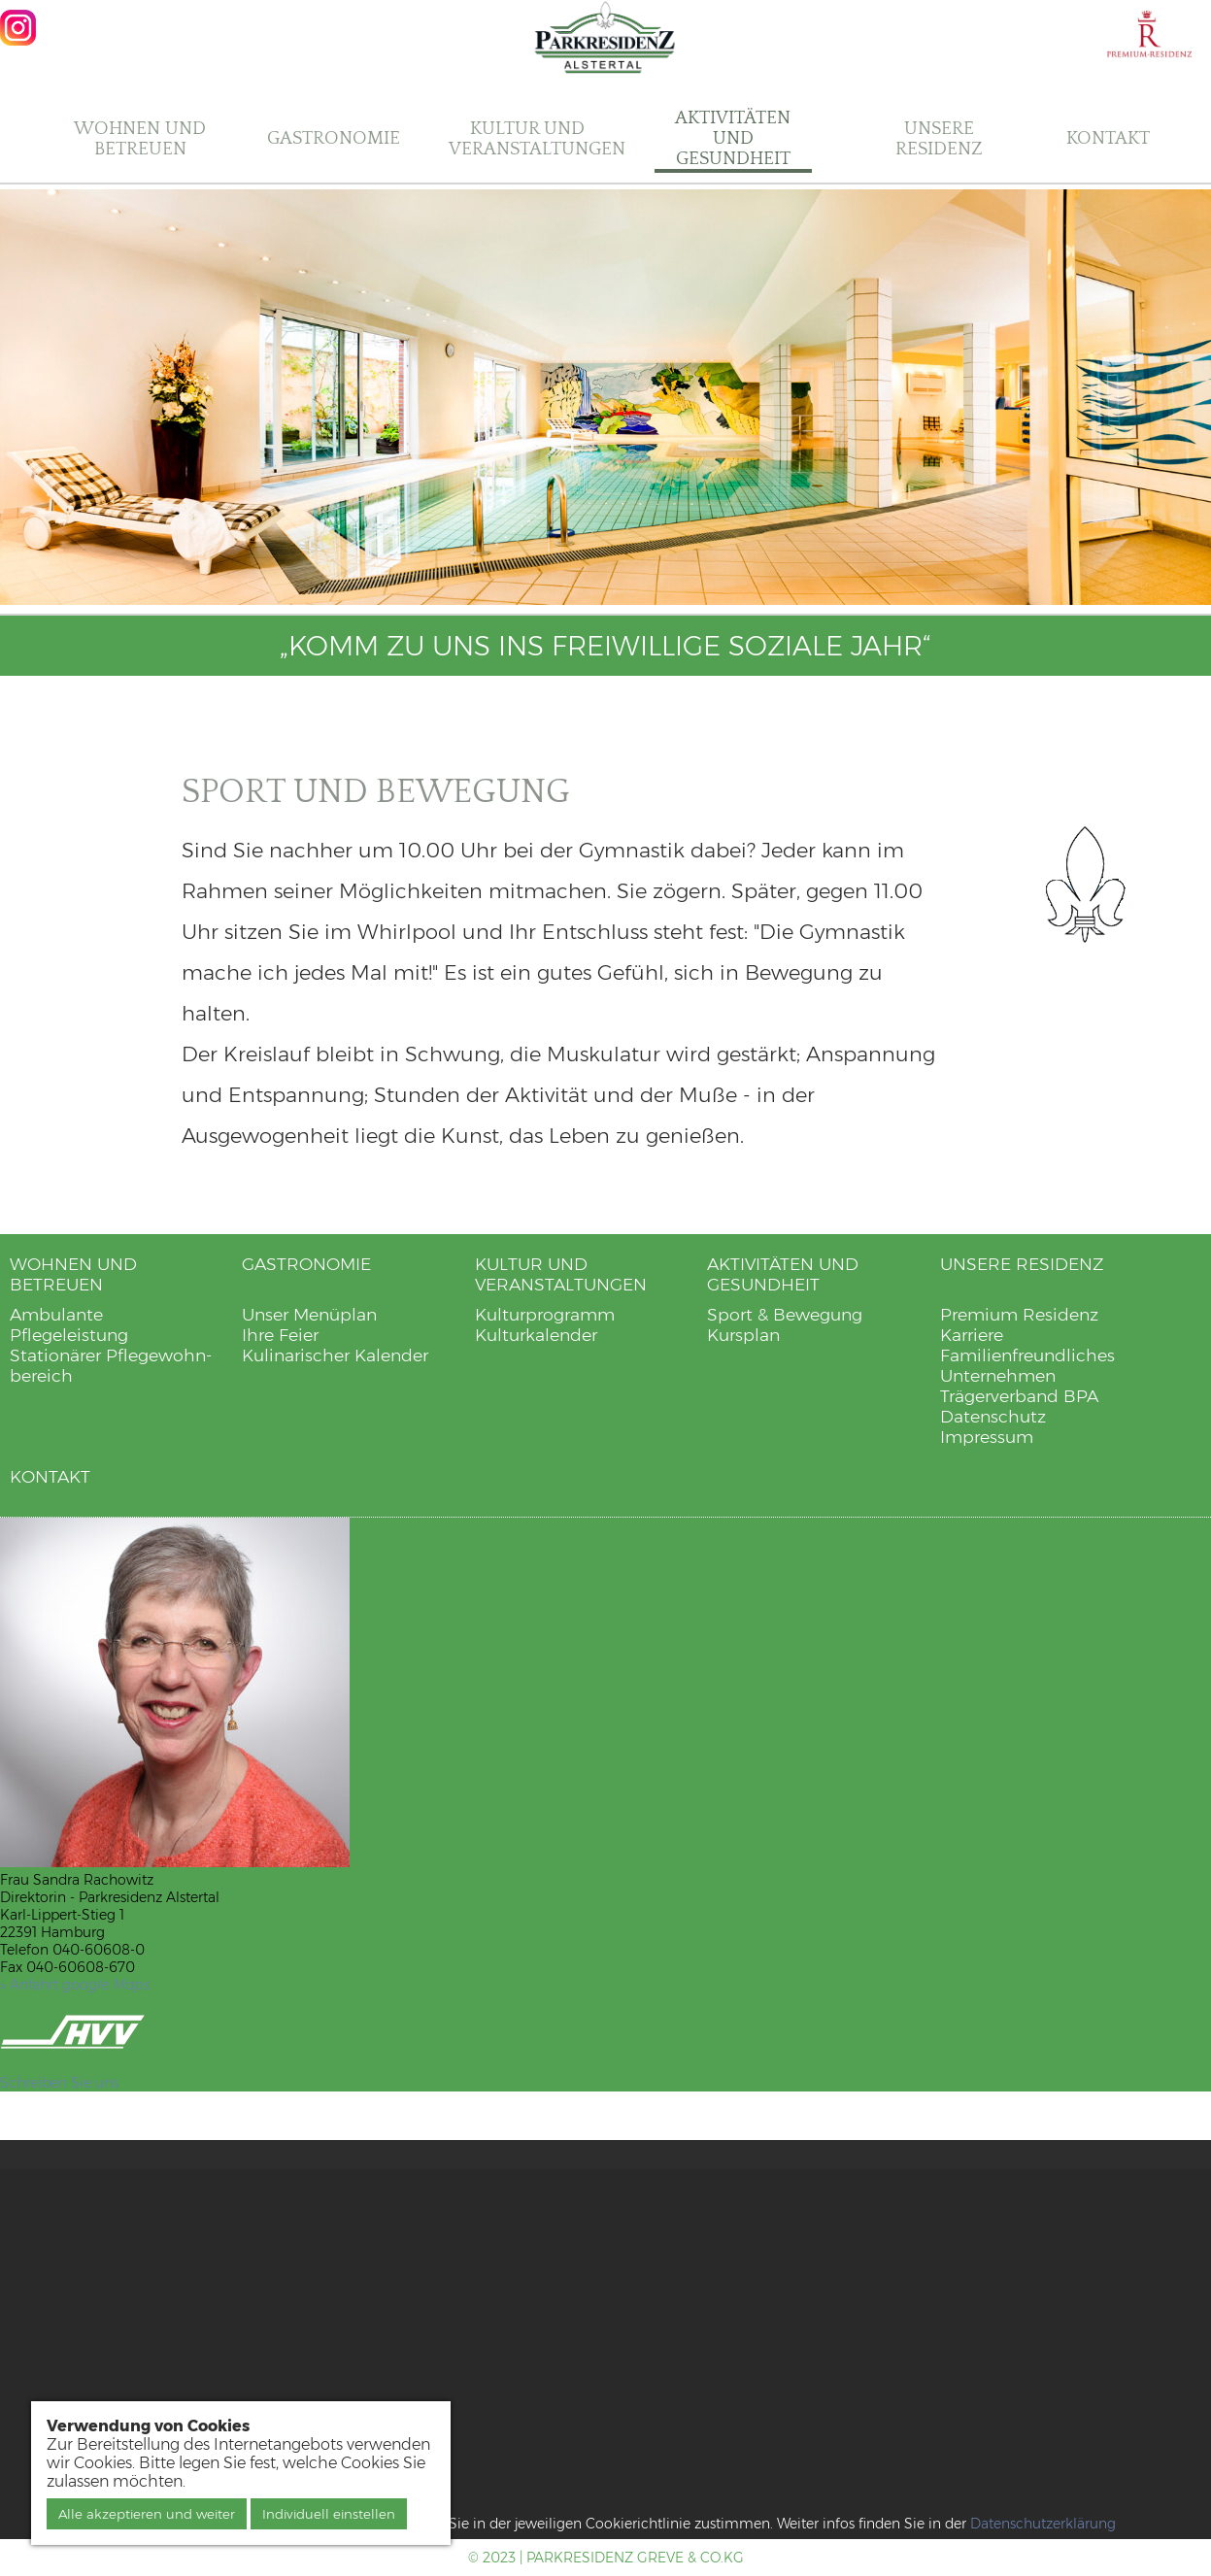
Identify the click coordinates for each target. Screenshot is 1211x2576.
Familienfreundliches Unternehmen (1027, 1365)
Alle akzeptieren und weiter (146, 2514)
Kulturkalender (536, 1334)
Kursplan (743, 1334)
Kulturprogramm (545, 1314)
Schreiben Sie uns (59, 2082)
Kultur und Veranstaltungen (537, 138)
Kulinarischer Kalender (335, 1355)
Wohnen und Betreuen (140, 138)
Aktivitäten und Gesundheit (733, 138)
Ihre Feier (280, 1334)
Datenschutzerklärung (1043, 2523)
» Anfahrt (75, 1984)
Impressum (986, 1436)
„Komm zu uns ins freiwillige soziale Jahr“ (605, 645)
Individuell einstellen (328, 2514)
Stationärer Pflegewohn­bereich (111, 1365)
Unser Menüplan (309, 1314)
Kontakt (1108, 138)
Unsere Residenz (939, 138)
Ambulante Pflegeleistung (69, 1324)
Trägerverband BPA (1019, 1396)
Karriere (971, 1334)
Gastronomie (333, 138)
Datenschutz (993, 1416)
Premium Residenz (1019, 1314)
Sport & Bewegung (784, 1314)
